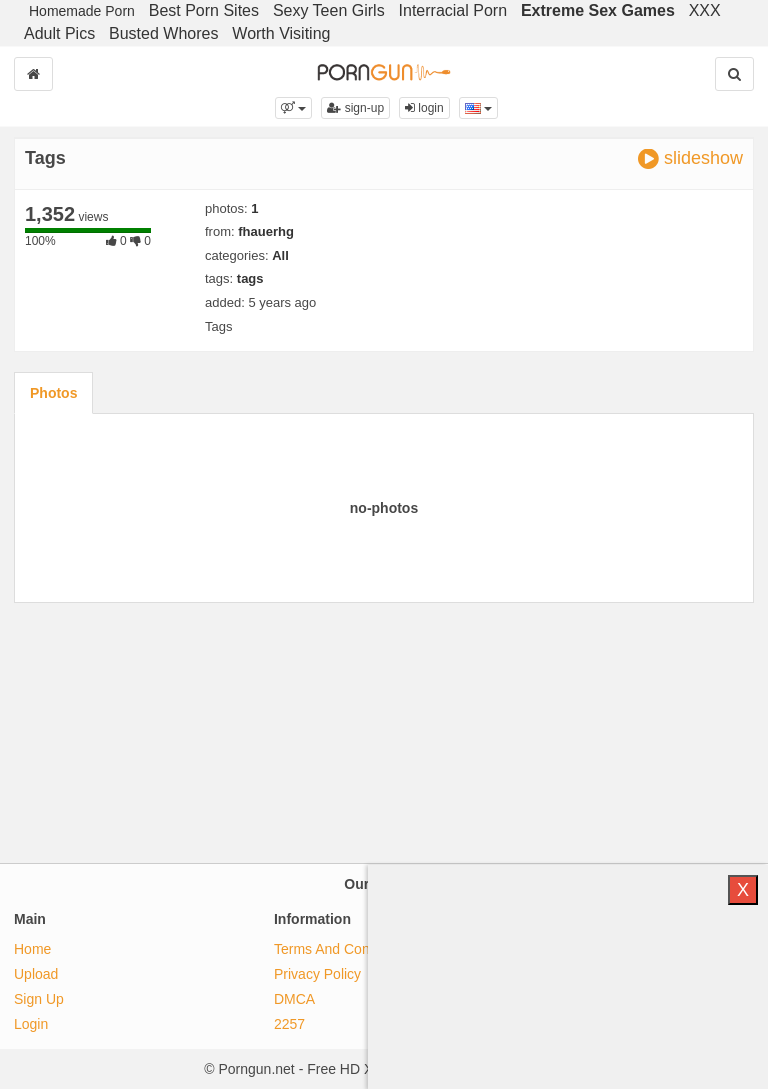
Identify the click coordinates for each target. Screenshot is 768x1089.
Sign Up (39, 999)
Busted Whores (163, 33)
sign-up (355, 108)
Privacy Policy (317, 974)
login (424, 108)
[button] (293, 108)
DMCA (294, 999)
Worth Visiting (281, 33)
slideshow (690, 158)
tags (250, 278)
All (280, 255)
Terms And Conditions (342, 949)
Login (31, 1024)
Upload (36, 974)
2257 (289, 1024)
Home (32, 949)
